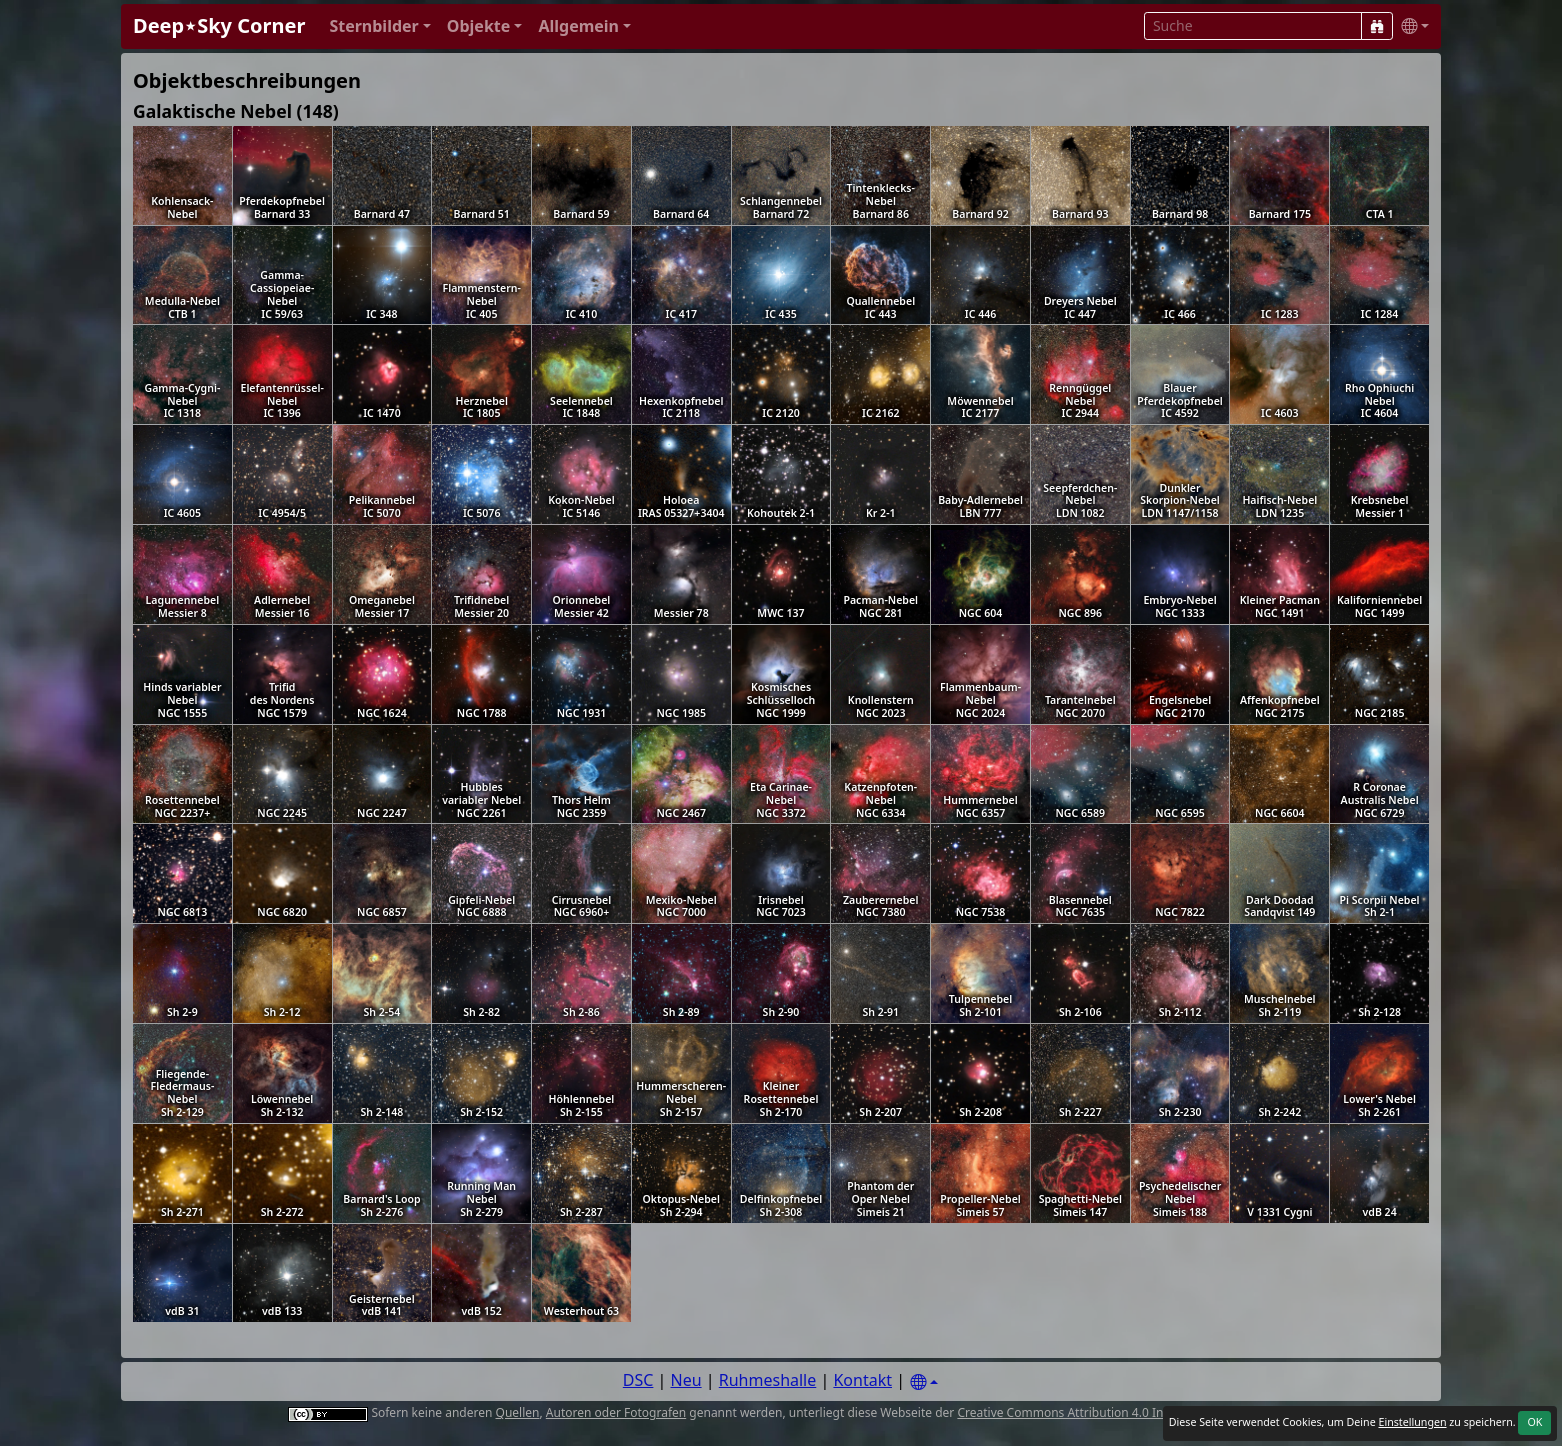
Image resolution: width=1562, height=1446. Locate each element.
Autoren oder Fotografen (616, 1412)
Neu (686, 1380)
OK (1534, 1422)
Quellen (518, 1412)
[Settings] (924, 1382)
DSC (638, 1380)
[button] (379, 26)
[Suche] (1377, 26)
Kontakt (862, 1380)
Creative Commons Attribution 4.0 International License (1113, 1412)
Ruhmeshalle (768, 1380)
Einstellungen (1412, 1422)
